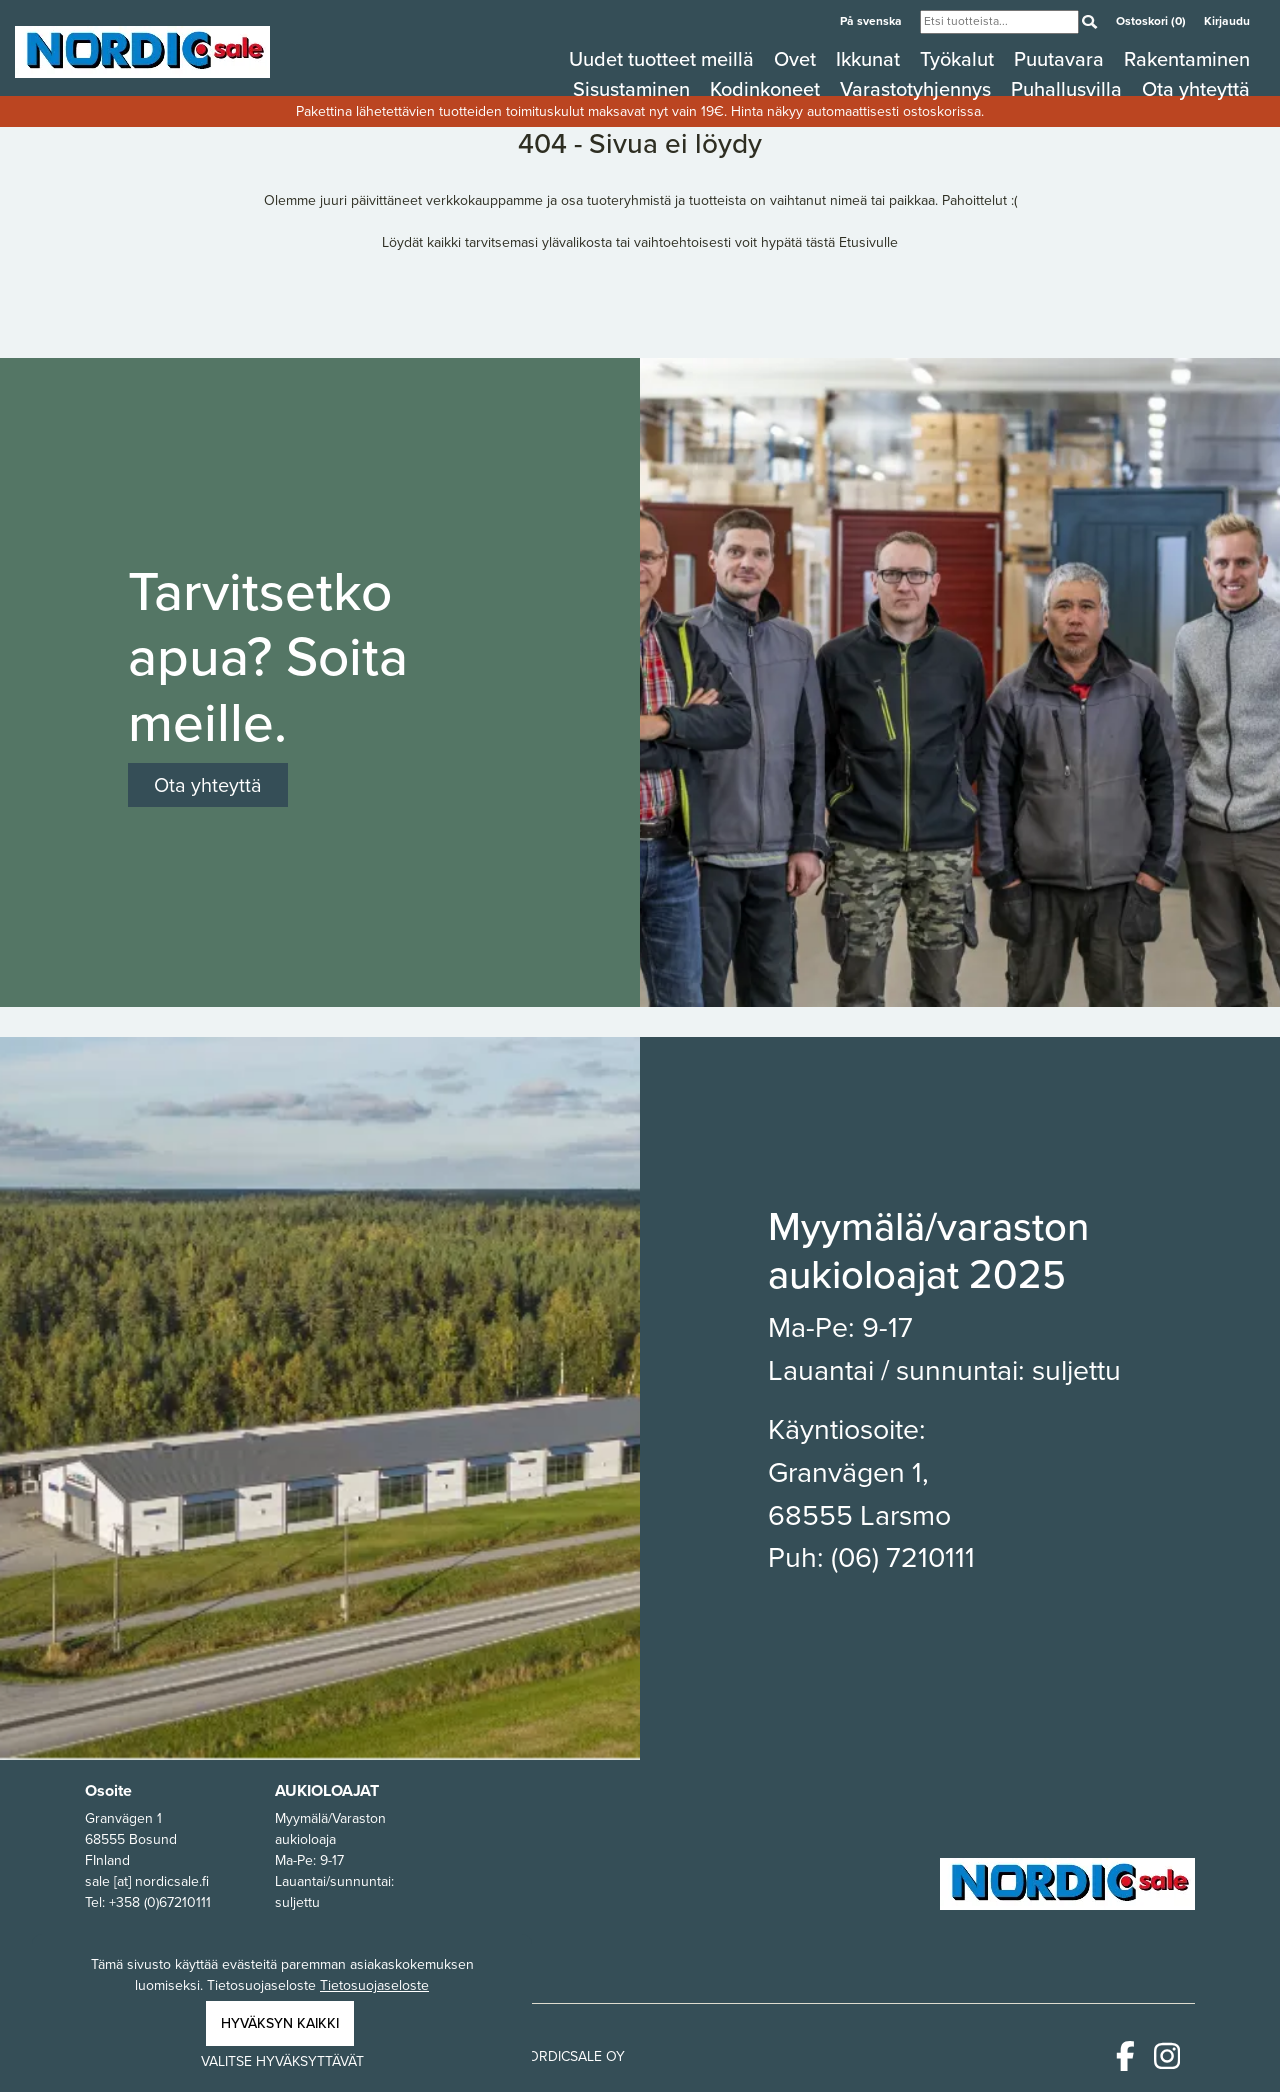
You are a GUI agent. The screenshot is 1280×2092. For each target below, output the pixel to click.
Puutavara (1061, 58)
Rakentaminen (1187, 58)
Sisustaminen (634, 88)
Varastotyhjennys (918, 88)
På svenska (872, 20)
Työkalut (959, 58)
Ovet (797, 58)
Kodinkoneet (767, 88)
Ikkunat (870, 58)
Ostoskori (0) (1152, 20)
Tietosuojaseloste (374, 1985)
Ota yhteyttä (1196, 88)
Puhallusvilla (1069, 88)
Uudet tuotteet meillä (664, 58)
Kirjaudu (1227, 20)
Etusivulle (868, 242)
